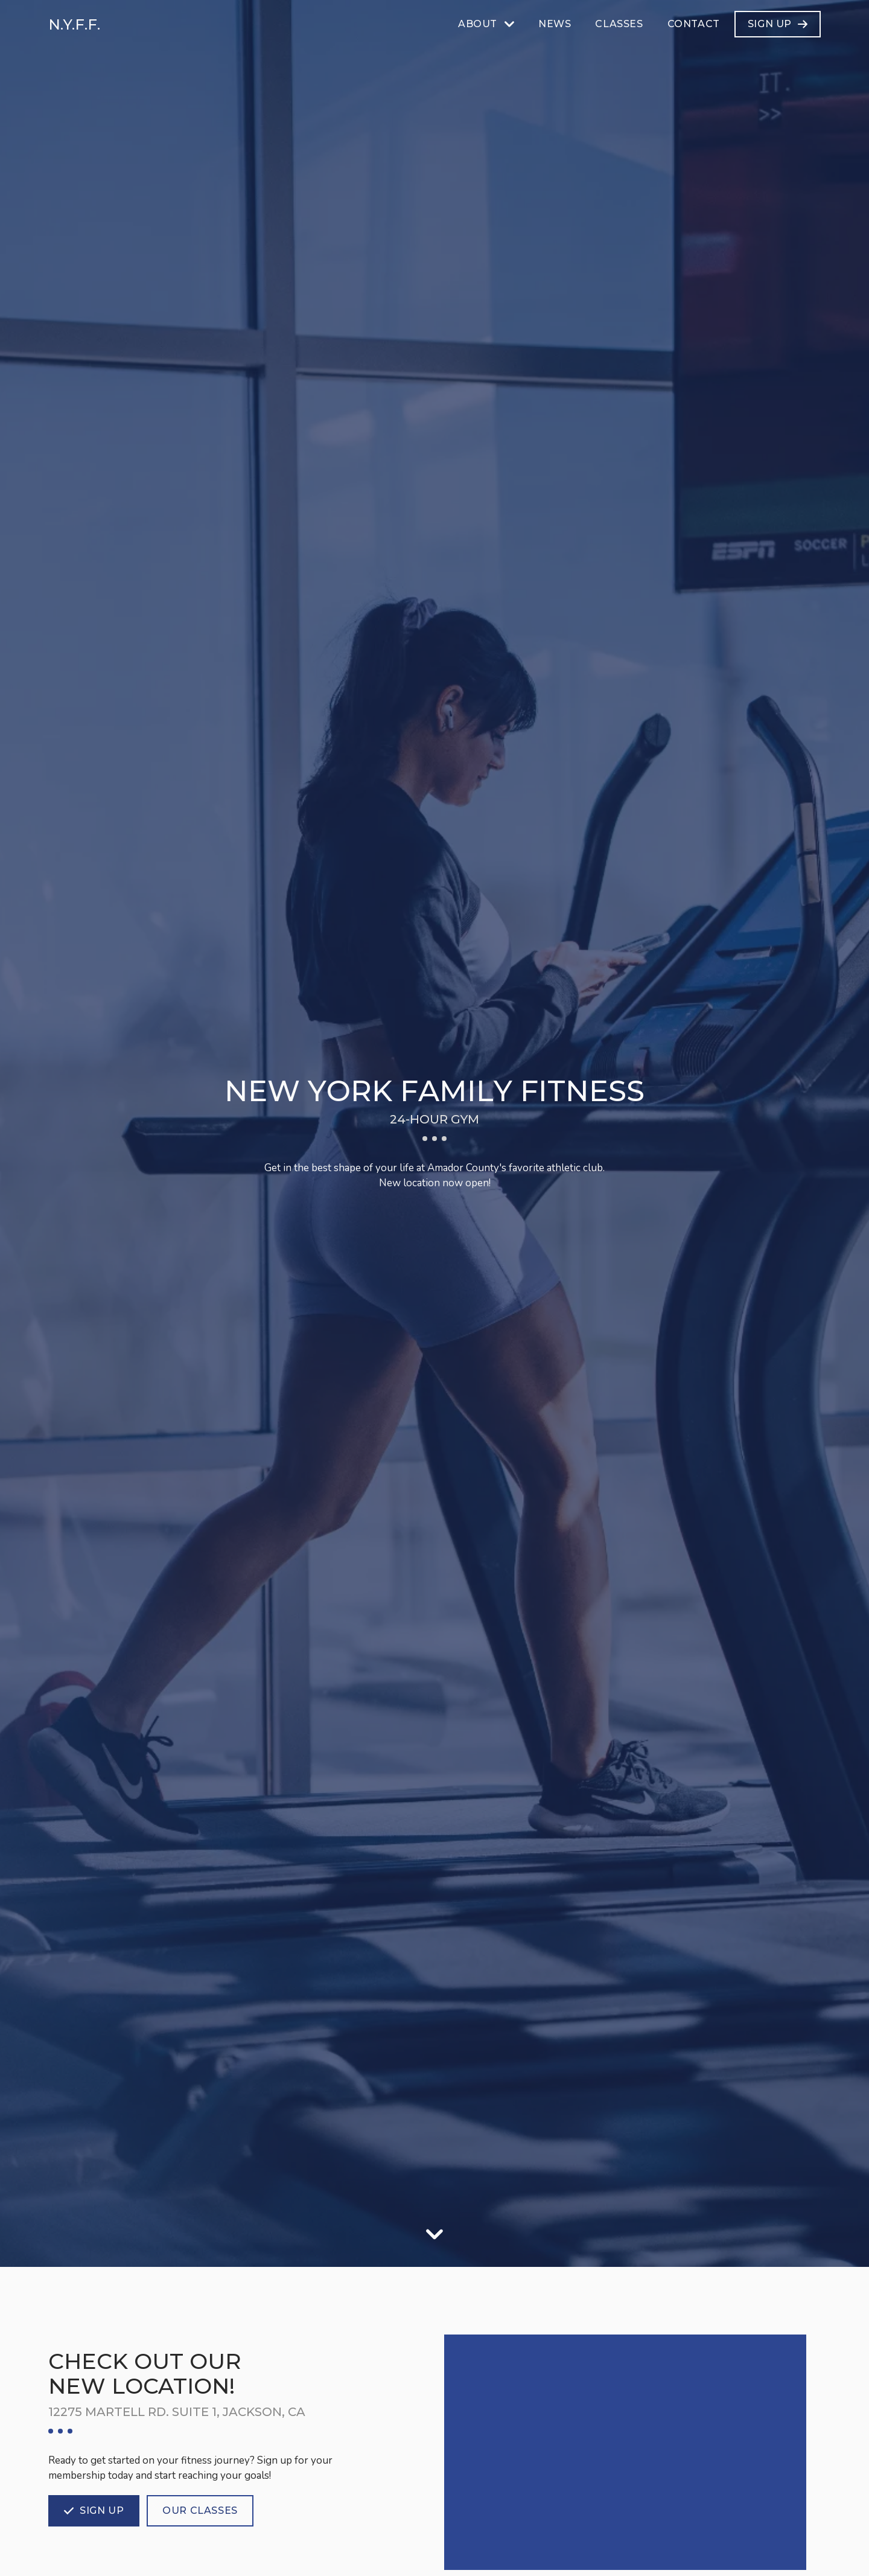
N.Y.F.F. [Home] (74, 24)
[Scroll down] (434, 2234)
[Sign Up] (777, 24)
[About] (486, 24)
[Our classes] (200, 2510)
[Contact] (694, 24)
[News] (555, 24)
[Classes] (618, 24)
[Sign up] (93, 2510)
